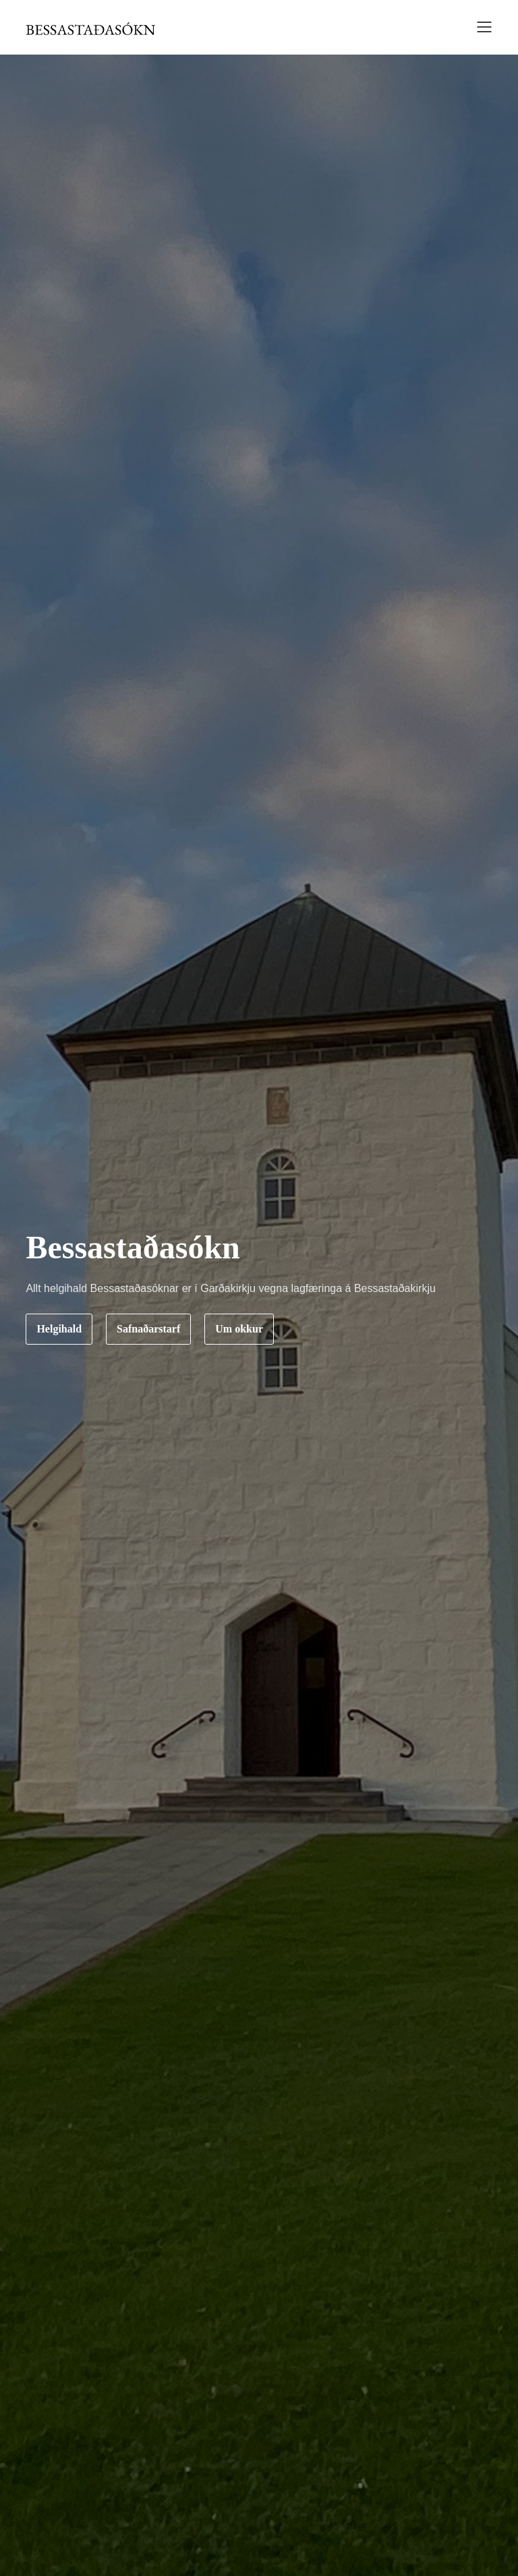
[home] (90, 27)
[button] (480, 29)
